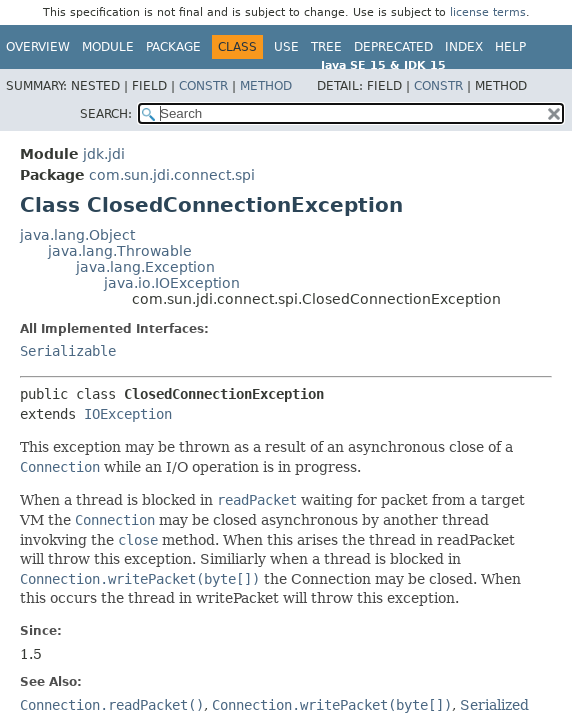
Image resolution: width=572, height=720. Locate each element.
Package (173, 47)
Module (108, 47)
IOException (128, 414)
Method (266, 86)
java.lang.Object (77, 235)
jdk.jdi (104, 154)
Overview (38, 47)
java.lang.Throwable (120, 251)
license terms (488, 12)
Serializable (68, 351)
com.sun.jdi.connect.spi (172, 175)
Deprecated (393, 47)
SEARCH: (106, 114)
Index (464, 47)
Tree (326, 47)
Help (510, 47)
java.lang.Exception (145, 267)
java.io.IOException (172, 283)
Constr (203, 86)
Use (286, 47)
